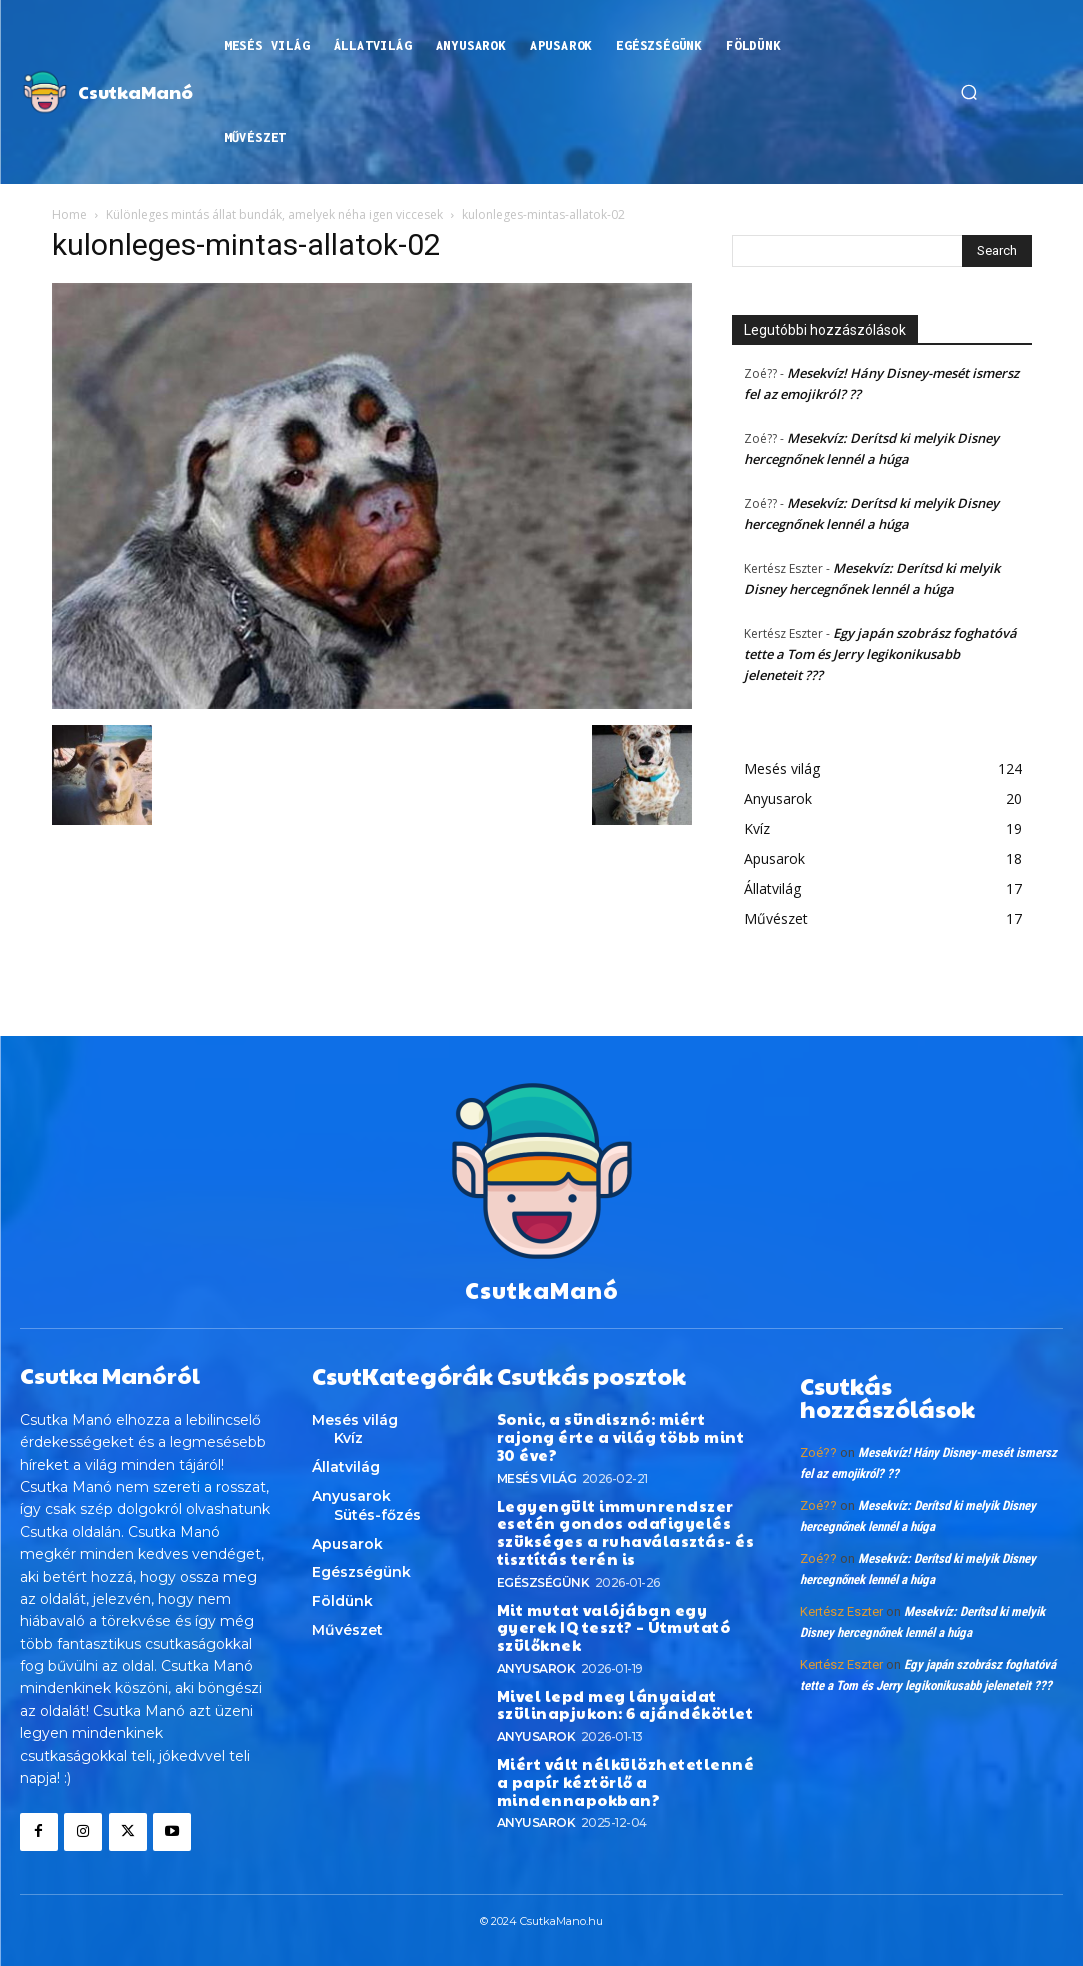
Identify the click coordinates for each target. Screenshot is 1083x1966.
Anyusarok (536, 1623)
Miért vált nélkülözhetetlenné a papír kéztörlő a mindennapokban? (622, 1734)
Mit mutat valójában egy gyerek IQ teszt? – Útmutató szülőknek (624, 1592)
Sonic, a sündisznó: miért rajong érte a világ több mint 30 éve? (624, 1425)
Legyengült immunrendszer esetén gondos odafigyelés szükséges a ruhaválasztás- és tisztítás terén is (615, 1509)
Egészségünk (543, 1556)
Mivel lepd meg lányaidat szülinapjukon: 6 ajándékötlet (616, 1659)
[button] (969, 92)
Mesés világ (537, 1456)
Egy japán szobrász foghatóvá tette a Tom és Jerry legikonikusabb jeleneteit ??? (880, 654)
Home (69, 214)
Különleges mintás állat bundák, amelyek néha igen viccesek (274, 214)
